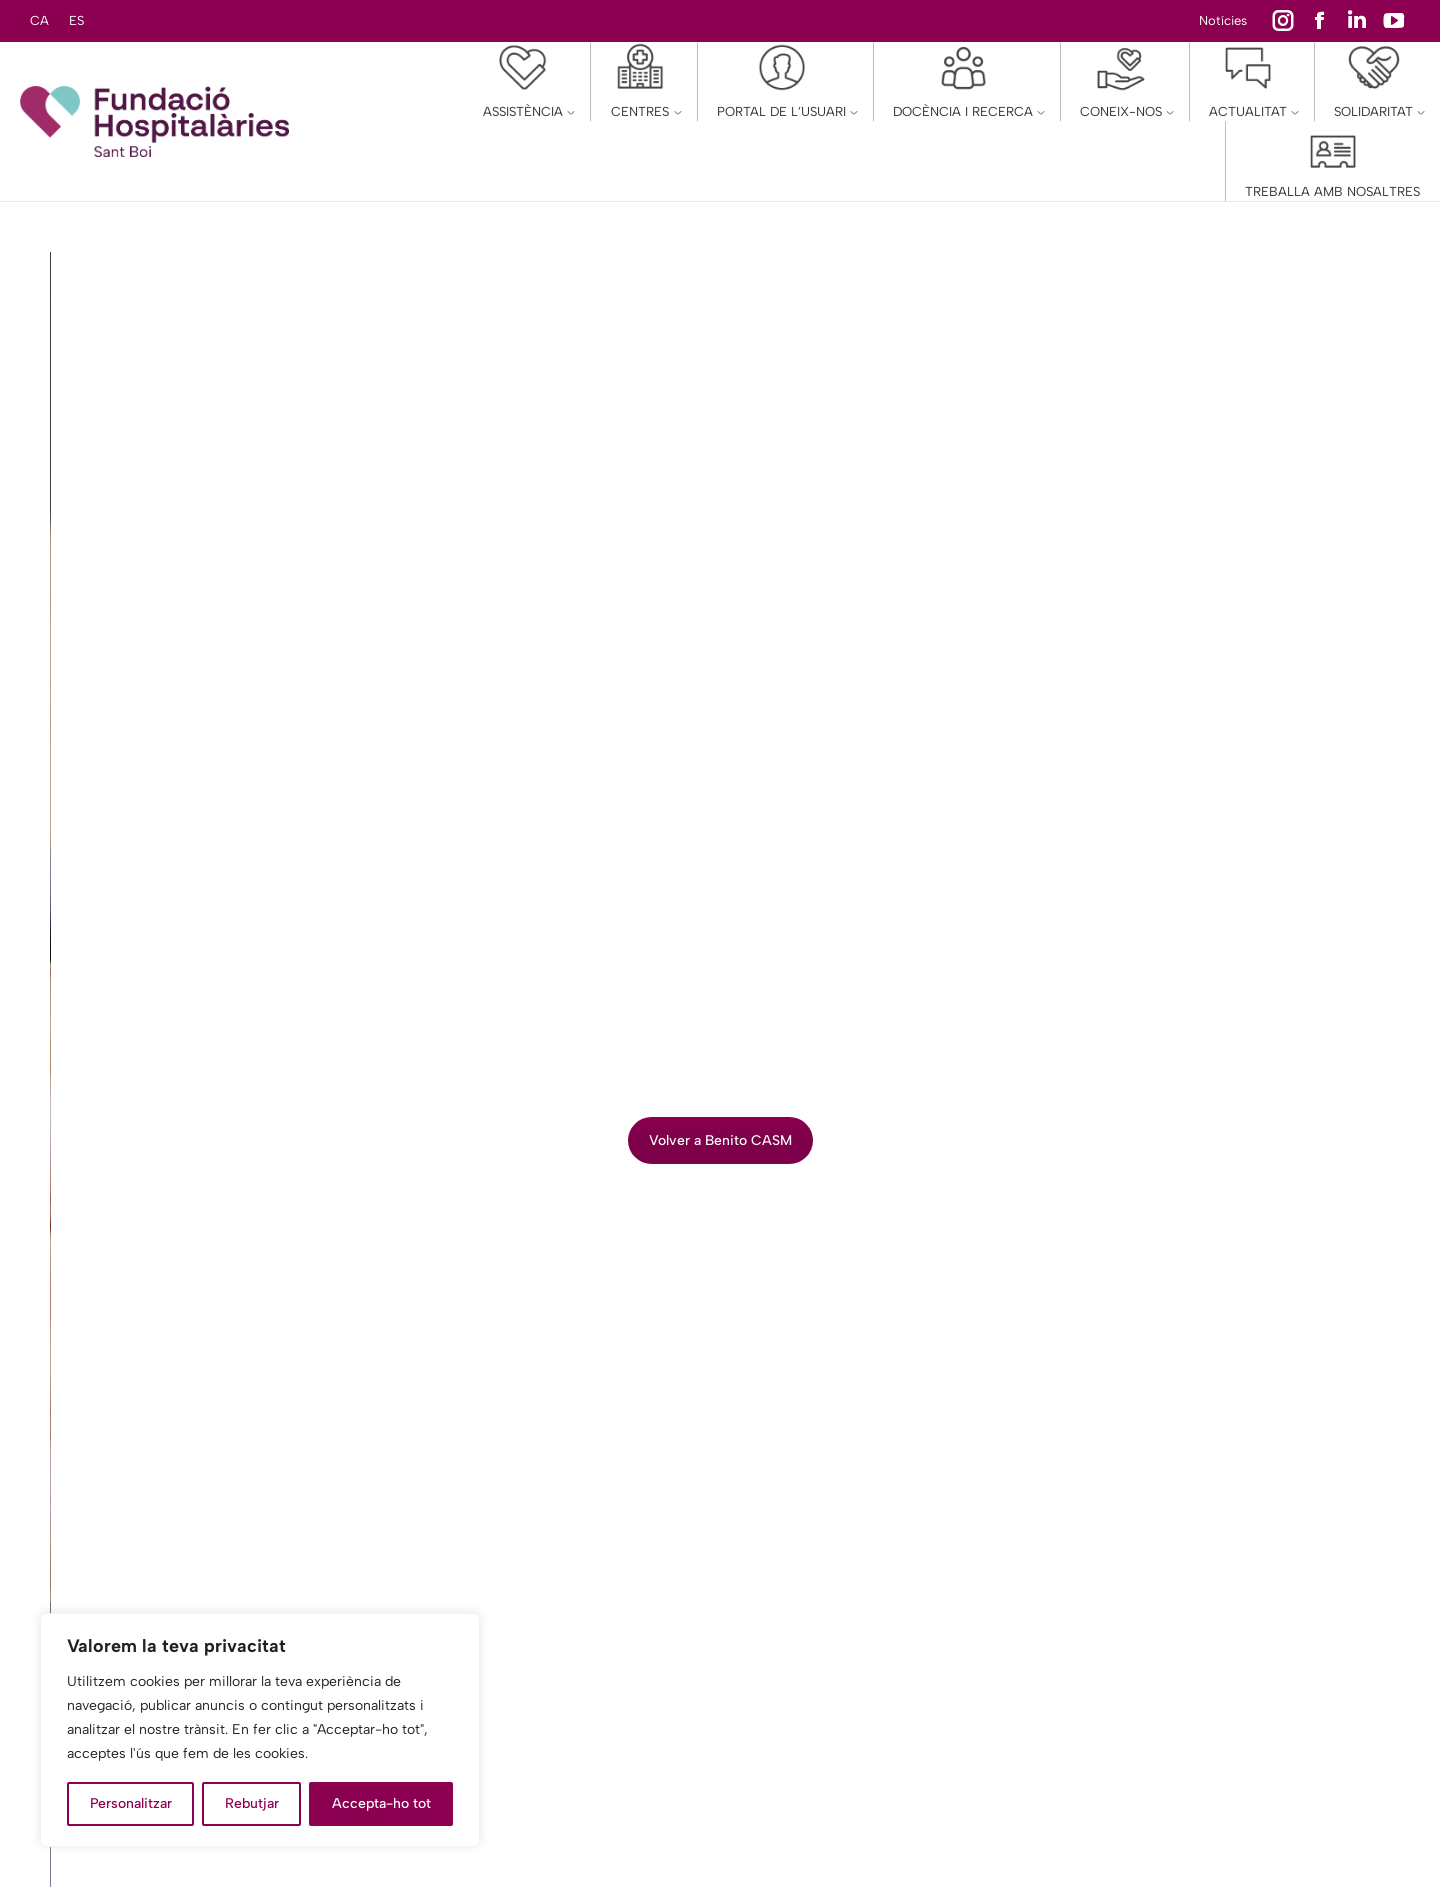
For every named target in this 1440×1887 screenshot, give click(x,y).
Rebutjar (252, 1803)
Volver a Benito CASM (720, 1140)
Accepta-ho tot (381, 1803)
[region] (260, 1730)
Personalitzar (131, 1803)
